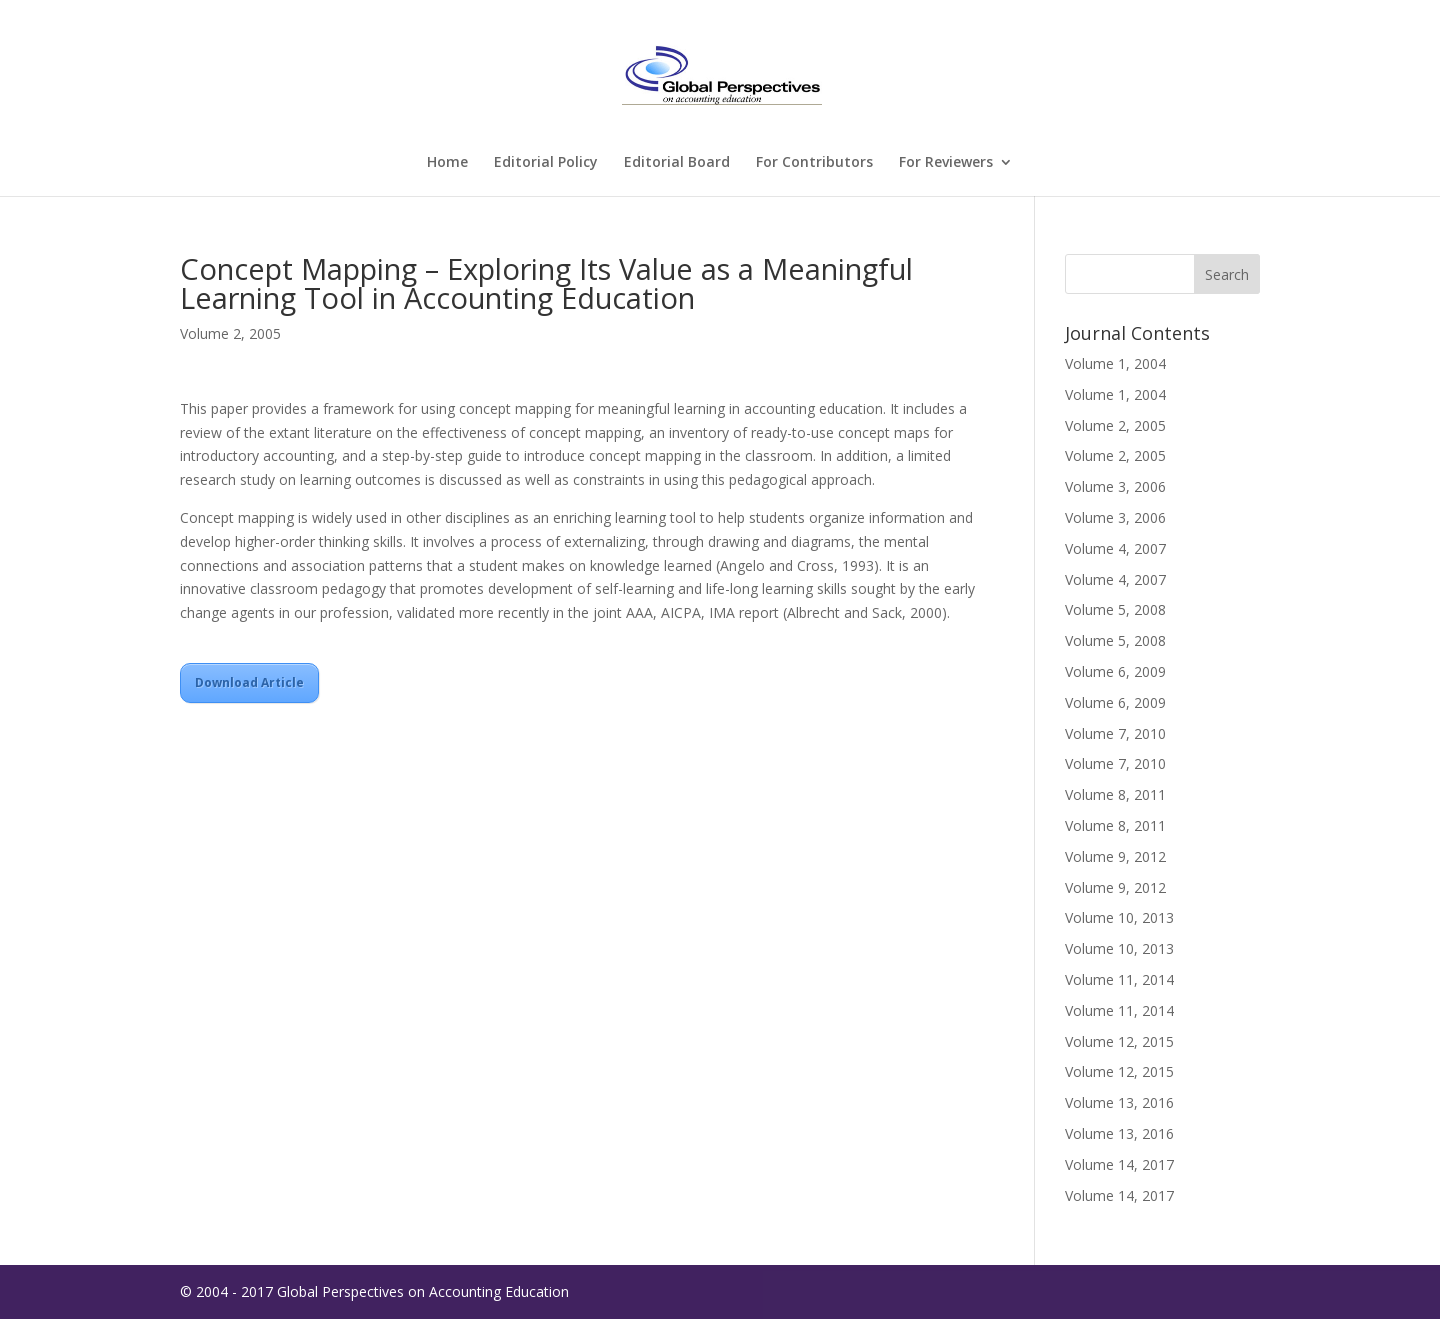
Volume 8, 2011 (1115, 794)
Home (447, 163)
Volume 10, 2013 (1119, 917)
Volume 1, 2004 (1115, 363)
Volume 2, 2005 (230, 333)
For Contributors (814, 163)
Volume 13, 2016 (1119, 1102)
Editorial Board (677, 163)
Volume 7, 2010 (1115, 733)
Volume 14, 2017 (1119, 1164)
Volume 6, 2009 (1115, 671)
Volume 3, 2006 (1115, 486)
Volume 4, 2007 (1115, 548)
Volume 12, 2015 (1119, 1041)
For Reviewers (946, 163)
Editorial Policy (546, 163)
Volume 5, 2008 (1115, 609)
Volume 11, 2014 (1119, 979)
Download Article (249, 682)
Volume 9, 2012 (1115, 856)
